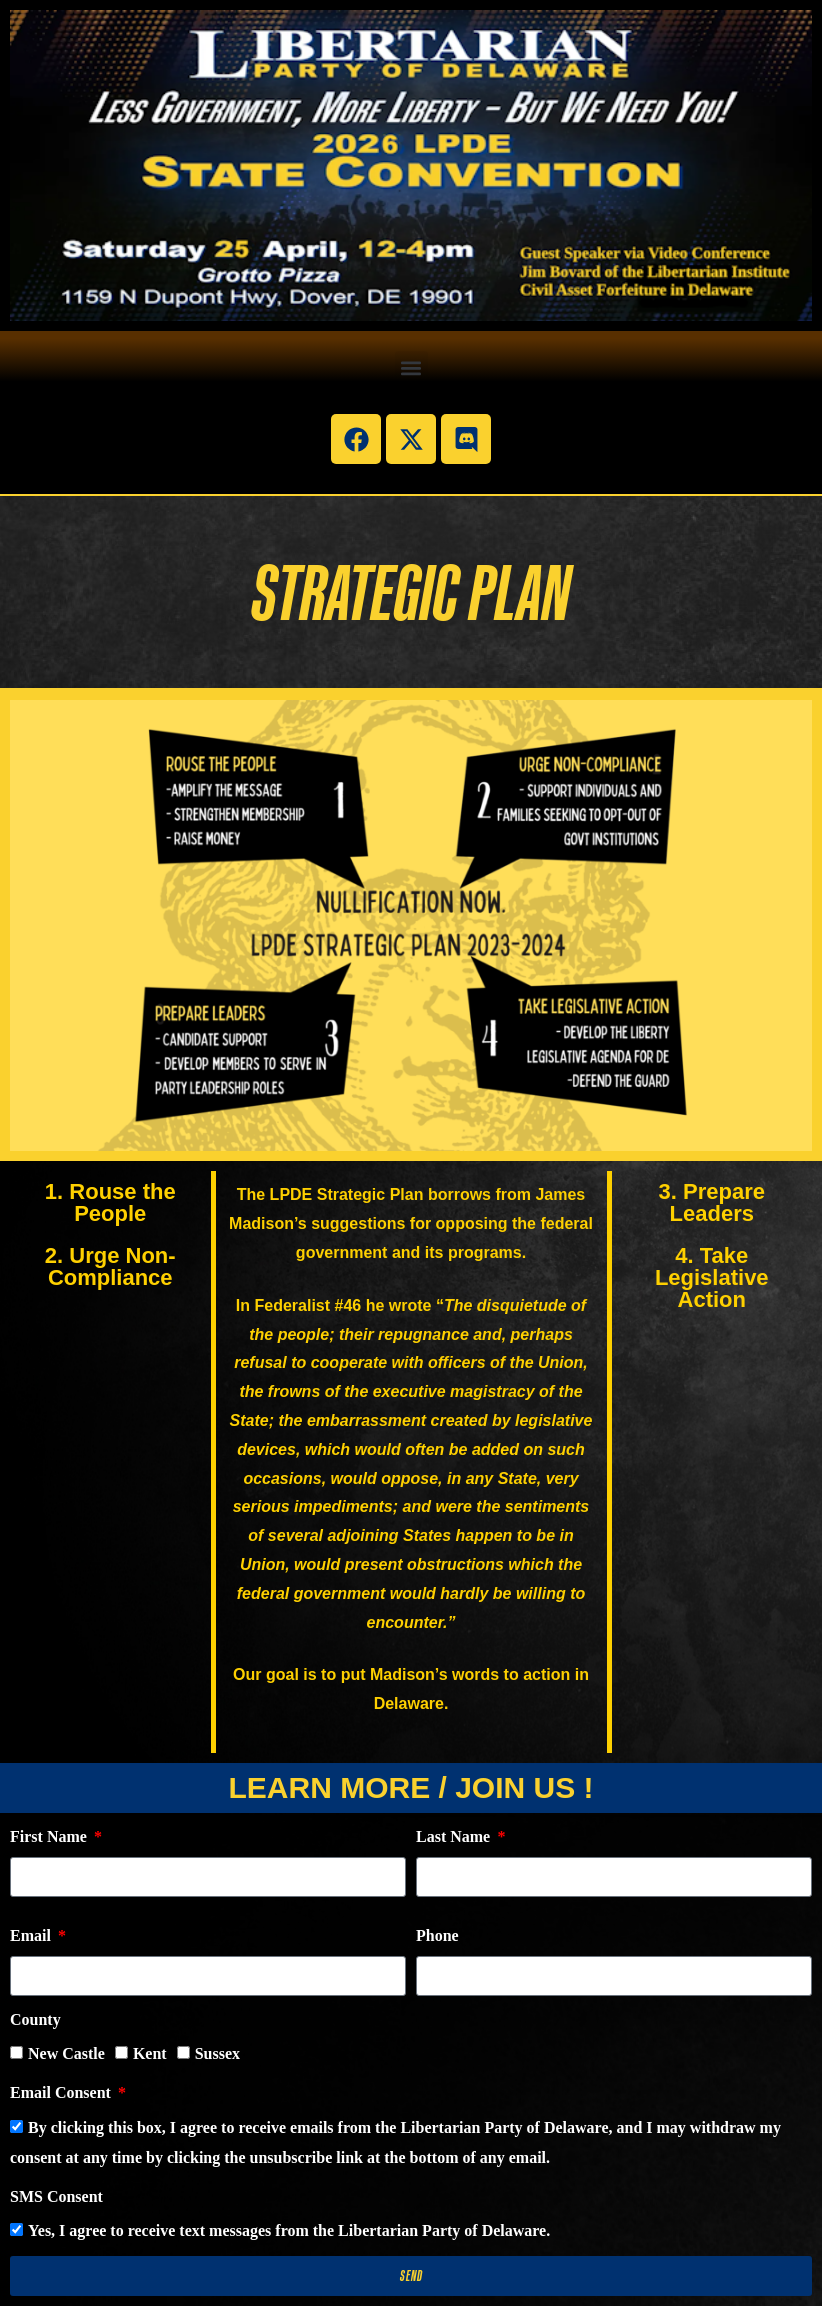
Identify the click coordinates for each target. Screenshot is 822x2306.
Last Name (455, 1836)
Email (32, 1935)
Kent (150, 2053)
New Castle (66, 2053)
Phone (437, 1935)
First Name (50, 1836)
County (35, 2019)
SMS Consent (56, 2196)
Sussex (217, 2053)
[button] (411, 367)
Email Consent (62, 2092)
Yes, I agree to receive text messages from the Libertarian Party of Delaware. (289, 2230)
